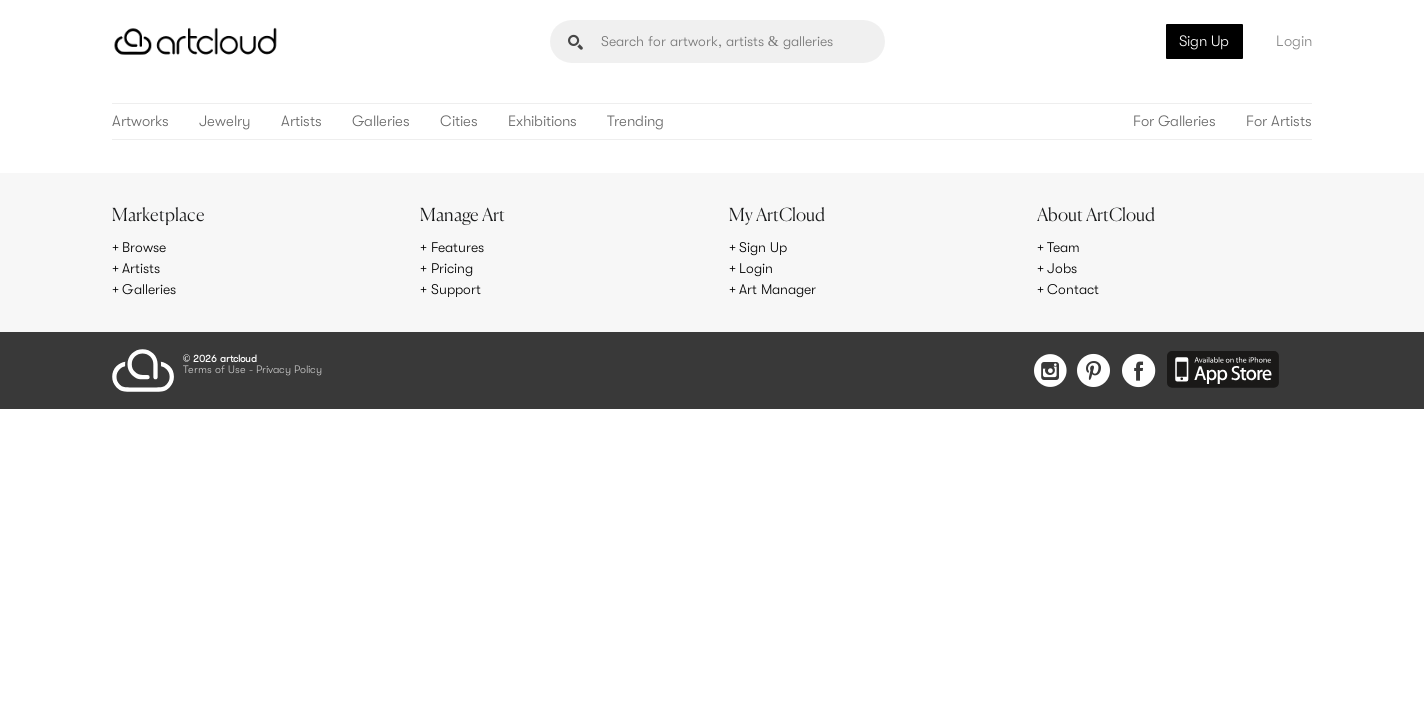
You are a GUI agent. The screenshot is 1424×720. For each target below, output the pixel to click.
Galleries (381, 121)
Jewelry (225, 121)
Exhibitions (542, 121)
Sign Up (1204, 41)
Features (457, 247)
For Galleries (1174, 121)
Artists (301, 121)
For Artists (1279, 121)
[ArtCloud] (195, 41)
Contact (1073, 289)
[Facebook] (1138, 372)
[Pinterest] (1094, 372)
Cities (459, 121)
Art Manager (777, 289)
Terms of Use (214, 370)
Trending (635, 121)
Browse (144, 247)
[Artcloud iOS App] (1223, 371)
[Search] (717, 41)
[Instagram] (1050, 372)
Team (1063, 247)
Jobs (1062, 268)
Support (456, 289)
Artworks (140, 121)
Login (1294, 41)
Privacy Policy (289, 370)
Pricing (452, 268)
